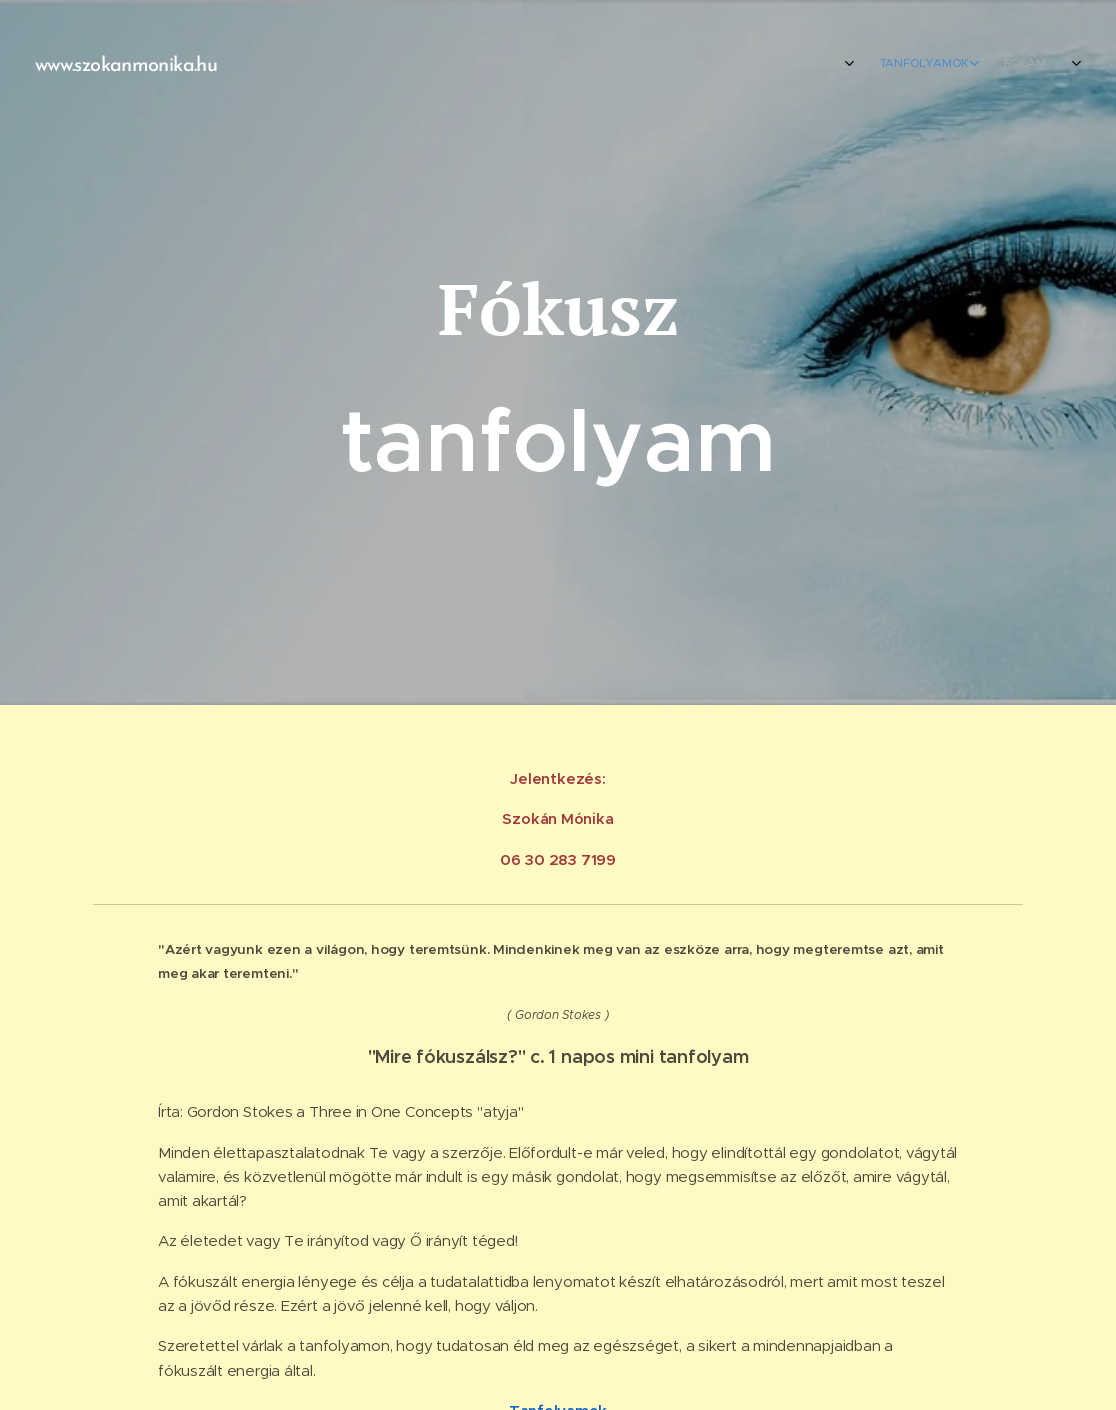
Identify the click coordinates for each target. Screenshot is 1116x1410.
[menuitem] (863, 65)
